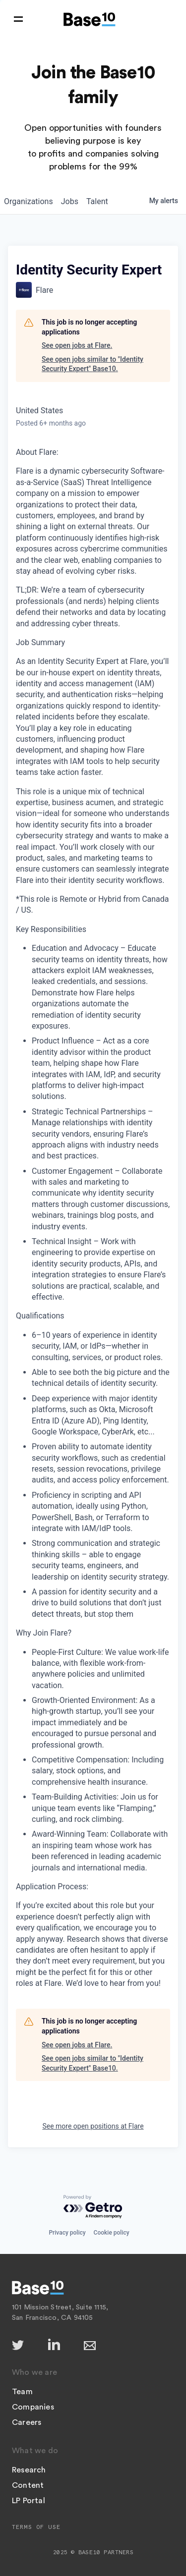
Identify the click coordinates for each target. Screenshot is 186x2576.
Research (29, 2470)
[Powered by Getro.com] (93, 2207)
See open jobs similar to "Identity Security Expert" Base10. (92, 364)
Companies (33, 2407)
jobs (69, 201)
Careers (26, 2422)
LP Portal (28, 2501)
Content (28, 2485)
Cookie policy (111, 2232)
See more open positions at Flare (92, 2126)
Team (22, 2392)
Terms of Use (36, 2526)
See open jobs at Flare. (77, 345)
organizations (28, 201)
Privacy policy (67, 2232)
